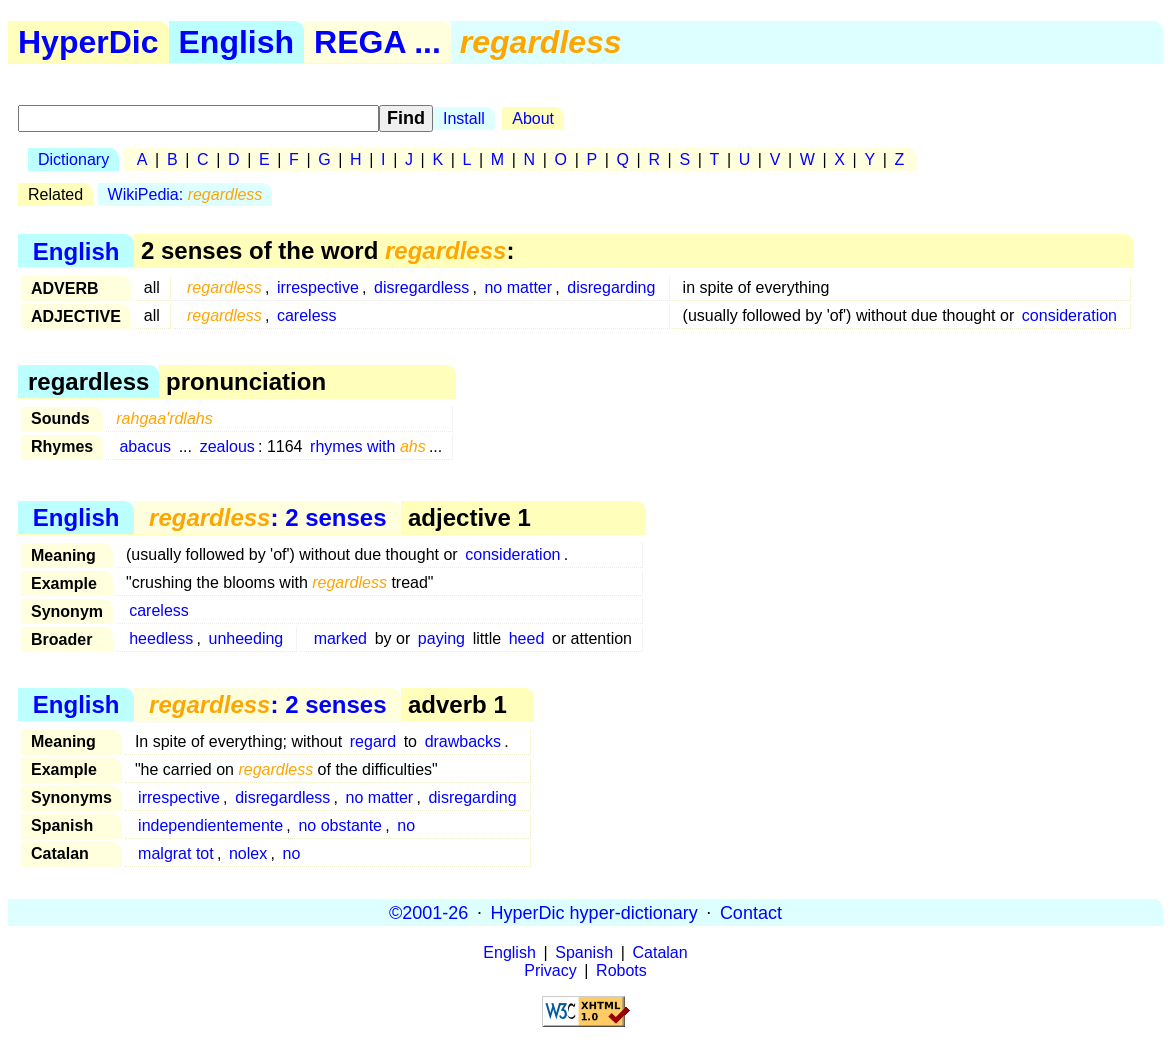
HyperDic (88, 42)
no (406, 825)
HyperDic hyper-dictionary (594, 912)
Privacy (550, 970)
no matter (518, 287)
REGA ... (377, 42)
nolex (248, 853)
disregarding (611, 287)
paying (441, 638)
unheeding (246, 638)
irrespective (318, 287)
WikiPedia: (185, 194)
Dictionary (73, 159)
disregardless (421, 287)
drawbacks (463, 741)
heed (527, 638)
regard (373, 741)
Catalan (660, 952)
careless (307, 315)
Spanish (584, 952)
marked (340, 638)
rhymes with (368, 446)
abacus (145, 446)
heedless (161, 638)
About (533, 118)
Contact (751, 912)
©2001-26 (428, 912)
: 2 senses (267, 517)
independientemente (210, 825)
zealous (227, 446)
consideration (1069, 315)
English (237, 42)
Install (464, 118)
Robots (621, 970)
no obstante (340, 825)
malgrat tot (176, 853)
